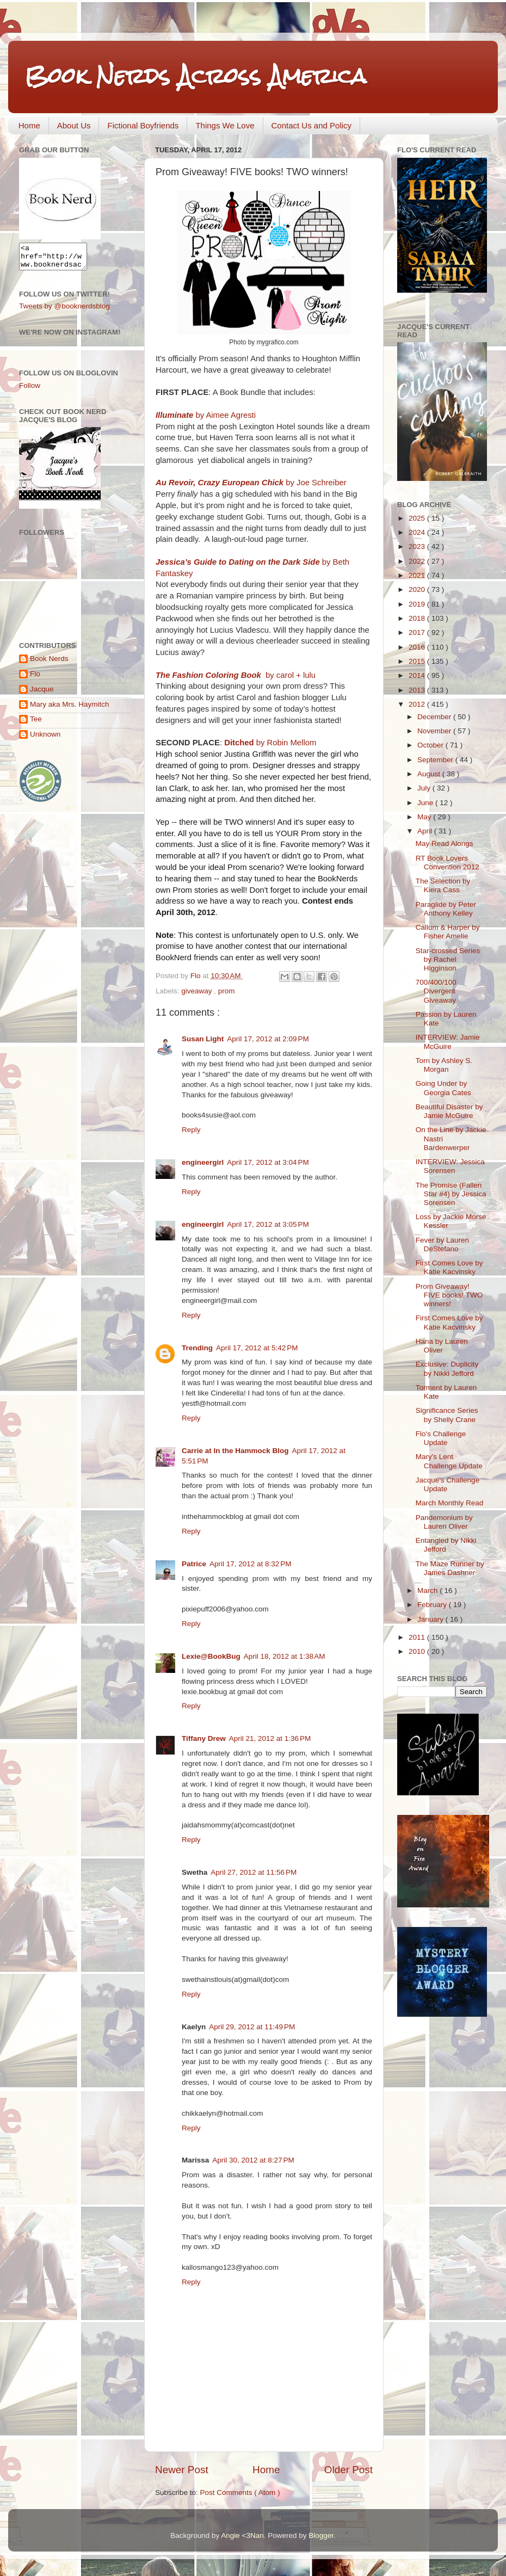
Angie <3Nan (242, 2535)
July (425, 788)
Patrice (194, 1564)
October (431, 745)
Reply (191, 1130)
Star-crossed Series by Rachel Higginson (448, 959)
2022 (418, 561)
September (436, 760)
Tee (36, 724)
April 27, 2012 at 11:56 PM (254, 1872)
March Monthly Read (450, 1503)
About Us (74, 125)
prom (226, 991)
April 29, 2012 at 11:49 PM (252, 2027)
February (433, 1605)
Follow (29, 390)
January (431, 1619)
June (426, 803)
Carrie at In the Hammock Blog (235, 1451)
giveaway (197, 991)
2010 (418, 1651)
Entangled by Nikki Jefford (446, 1544)
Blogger (321, 2535)
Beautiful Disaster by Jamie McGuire (449, 1111)
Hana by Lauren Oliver (442, 1345)
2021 (418, 575)
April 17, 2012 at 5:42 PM (257, 1348)
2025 (418, 518)
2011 (418, 1637)
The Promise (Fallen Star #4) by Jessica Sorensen (451, 1194)
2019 (418, 604)
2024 (418, 532)
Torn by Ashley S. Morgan (444, 1065)
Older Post (348, 2469)
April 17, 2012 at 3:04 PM (267, 1162)
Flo (35, 679)
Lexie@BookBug (211, 1656)
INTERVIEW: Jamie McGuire (448, 1041)
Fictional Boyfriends (142, 125)
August (429, 774)
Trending (197, 1348)
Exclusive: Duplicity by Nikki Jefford (447, 1368)
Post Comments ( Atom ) (240, 2492)
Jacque (42, 694)
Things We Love (224, 125)
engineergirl (203, 1162)
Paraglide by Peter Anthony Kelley (446, 908)
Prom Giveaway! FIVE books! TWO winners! (449, 1295)
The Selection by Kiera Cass (443, 885)
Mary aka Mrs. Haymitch (69, 709)
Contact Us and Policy (311, 125)
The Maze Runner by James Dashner (450, 1568)
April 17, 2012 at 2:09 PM (267, 1039)
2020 (418, 589)
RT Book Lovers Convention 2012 (447, 862)
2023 (418, 546)
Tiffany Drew (204, 1738)
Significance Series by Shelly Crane (447, 1414)
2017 (418, 632)
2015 (418, 661)
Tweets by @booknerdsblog (64, 311)
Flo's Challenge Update (441, 1438)
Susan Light (203, 1039)
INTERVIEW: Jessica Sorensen (450, 1166)
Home (29, 125)
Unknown (45, 739)
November (435, 731)
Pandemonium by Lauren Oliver (444, 1522)
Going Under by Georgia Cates (443, 1087)
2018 (418, 618)
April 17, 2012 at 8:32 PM (250, 1564)
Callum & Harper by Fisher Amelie (448, 931)
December (435, 717)
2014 (418, 675)
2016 (418, 647)
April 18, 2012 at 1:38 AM (284, 1656)
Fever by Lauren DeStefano (442, 1244)
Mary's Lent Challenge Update (449, 1461)
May (425, 817)
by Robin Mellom (270, 742)
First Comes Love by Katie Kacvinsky (449, 1267)
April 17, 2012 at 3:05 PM (267, 1224)
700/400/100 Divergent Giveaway (436, 991)
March (428, 1590)
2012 (418, 704)
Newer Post (181, 2469)
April (425, 831)
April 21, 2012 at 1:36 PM (270, 1738)
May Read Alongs (444, 843)
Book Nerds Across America (195, 76)
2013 (418, 690)
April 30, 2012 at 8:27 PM (253, 2160)
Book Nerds (49, 663)
